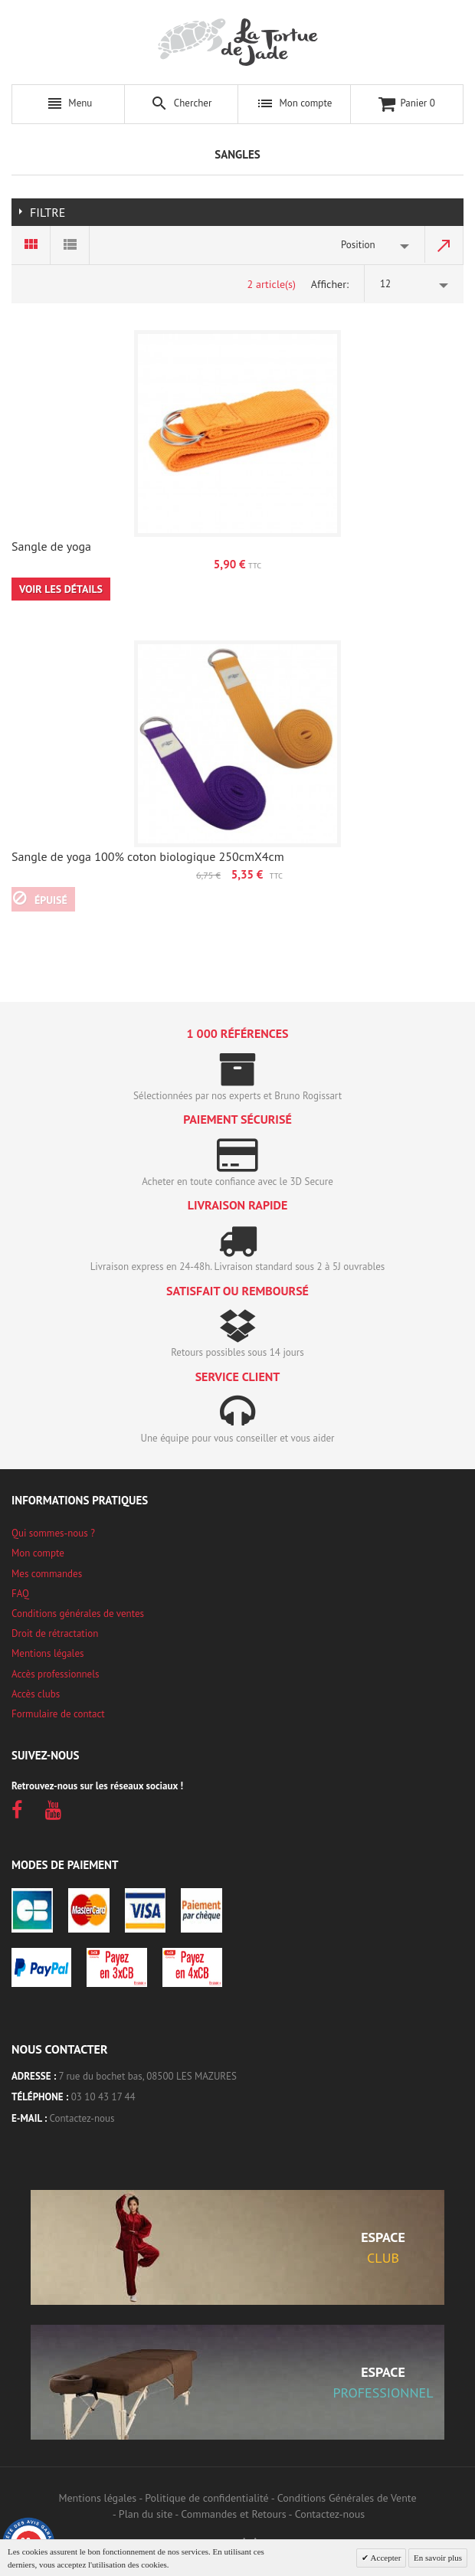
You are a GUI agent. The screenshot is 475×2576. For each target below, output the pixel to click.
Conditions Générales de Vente (347, 2498)
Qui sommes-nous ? (53, 1533)
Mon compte (37, 1553)
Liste (70, 245)
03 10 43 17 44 (103, 2096)
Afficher (328, 284)
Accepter (385, 2557)
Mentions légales (47, 1653)
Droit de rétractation (54, 1633)
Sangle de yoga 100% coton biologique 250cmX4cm (147, 856)
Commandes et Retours (233, 2514)
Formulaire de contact (58, 1713)
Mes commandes (46, 1573)
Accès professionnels (55, 1674)
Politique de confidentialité (206, 2498)
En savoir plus (438, 2557)
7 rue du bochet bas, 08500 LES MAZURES (148, 2076)
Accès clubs (35, 1693)
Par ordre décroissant (444, 245)
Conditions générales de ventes (77, 1613)
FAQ (20, 1593)
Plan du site (145, 2514)
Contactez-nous (82, 2118)
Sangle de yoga (51, 546)
